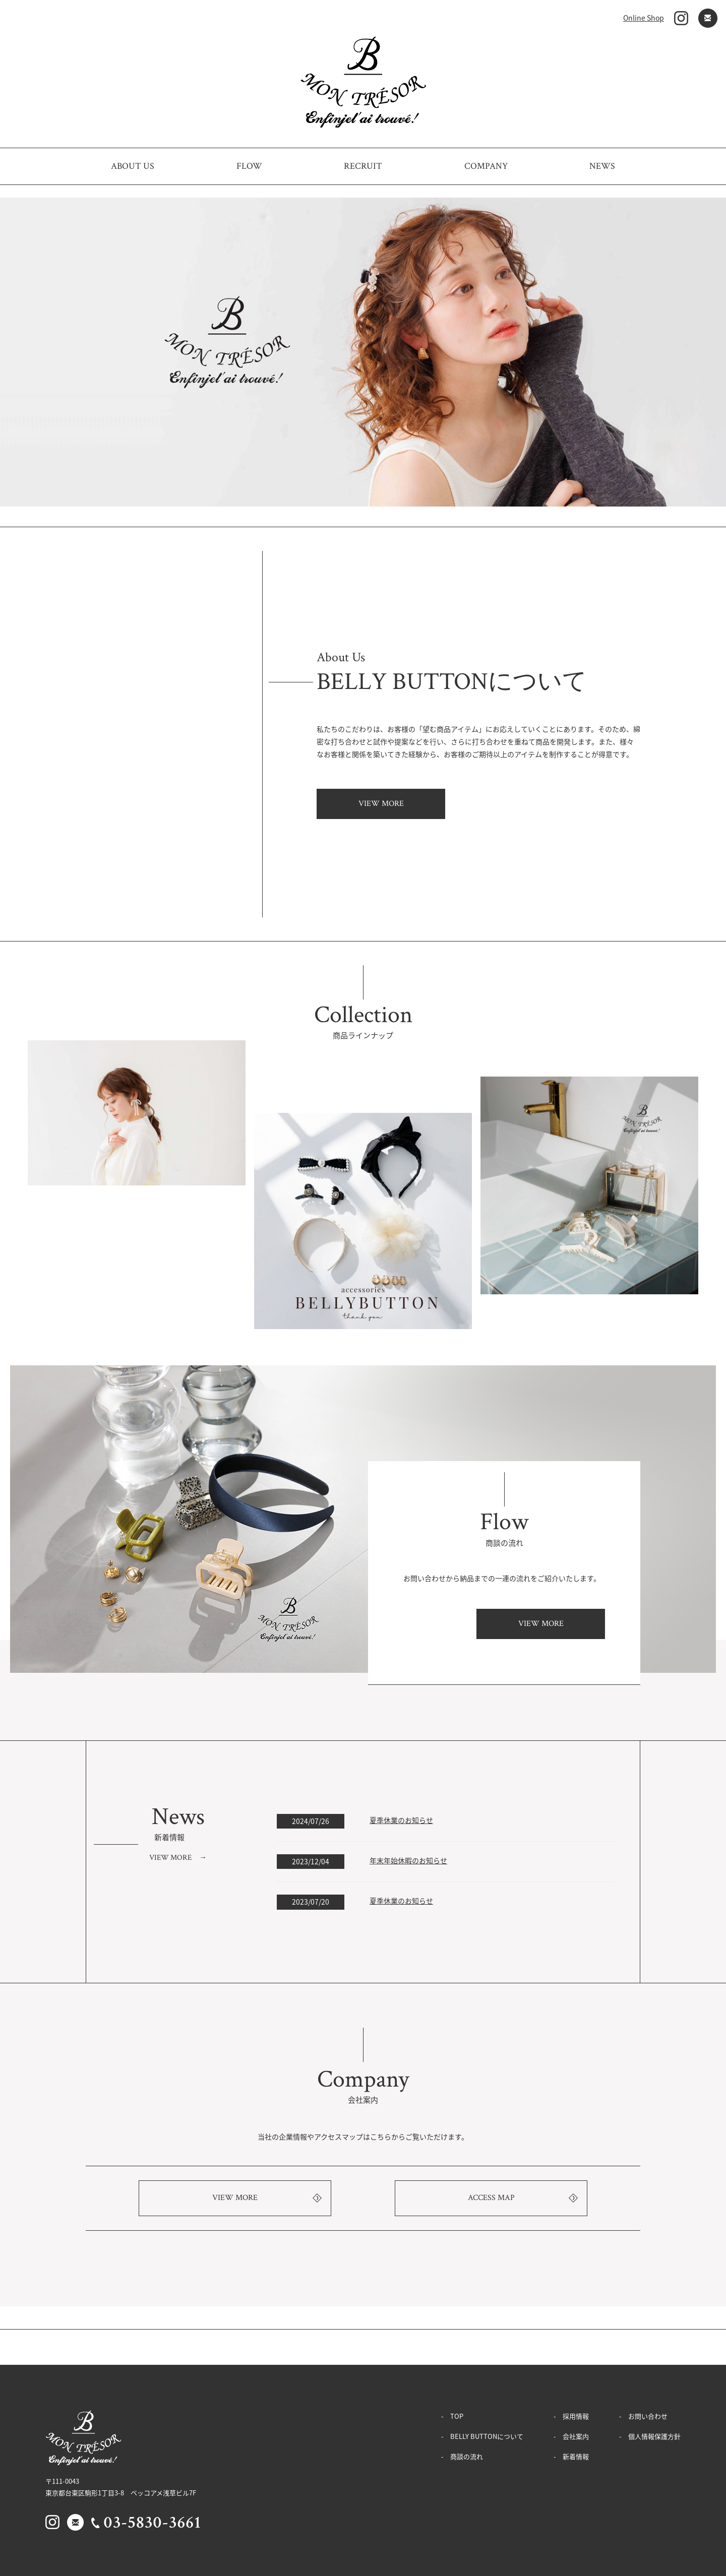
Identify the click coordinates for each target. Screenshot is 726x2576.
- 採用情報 (571, 2416)
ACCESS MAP (491, 2197)
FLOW (249, 166)
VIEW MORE (381, 803)
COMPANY (486, 166)
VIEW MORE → (178, 1857)
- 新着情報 (571, 2456)
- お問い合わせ (643, 2416)
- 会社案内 (571, 2436)
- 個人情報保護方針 (650, 2436)
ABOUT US (132, 166)
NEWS (602, 166)
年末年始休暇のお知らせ (408, 1860)
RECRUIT (363, 166)
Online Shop (643, 18)
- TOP (452, 2416)
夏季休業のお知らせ (401, 1820)
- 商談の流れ (462, 2456)
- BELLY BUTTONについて (482, 2436)
